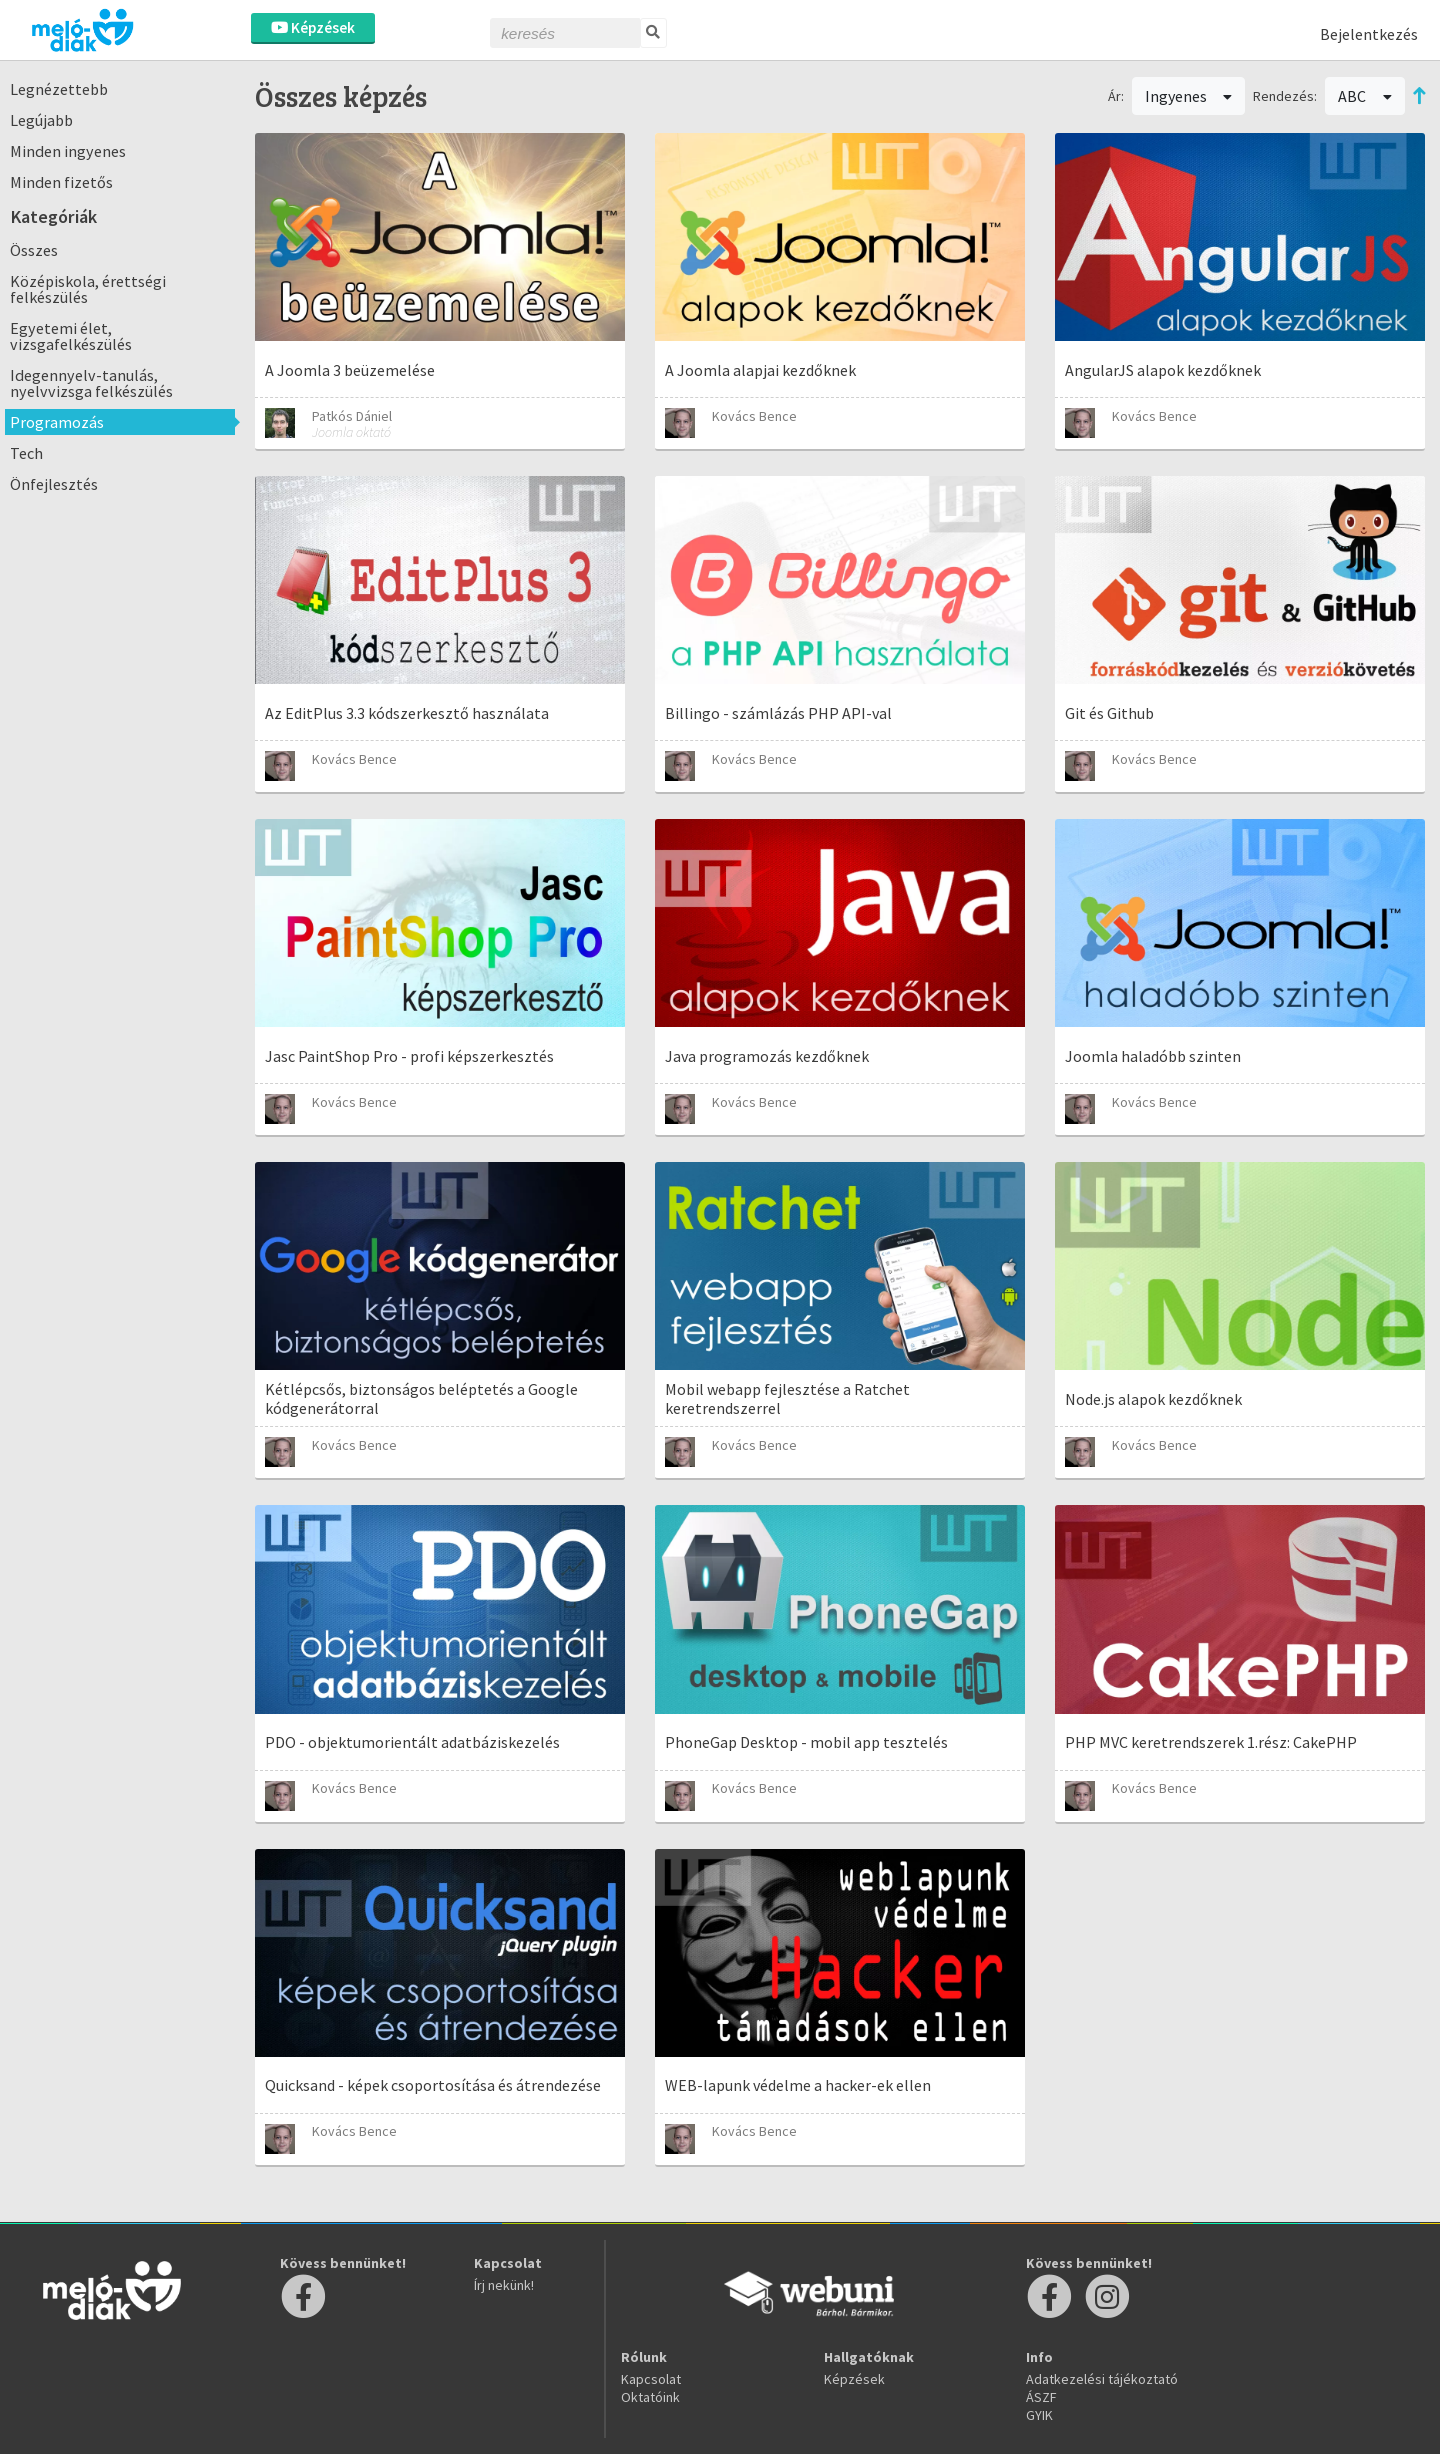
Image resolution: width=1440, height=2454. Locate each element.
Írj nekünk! (504, 2285)
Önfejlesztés (54, 484)
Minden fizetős (61, 182)
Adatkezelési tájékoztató (1102, 2379)
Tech (26, 453)
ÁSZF (1041, 2397)
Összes (34, 250)
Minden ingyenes (68, 151)
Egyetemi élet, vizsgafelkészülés (71, 336)
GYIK (1039, 2415)
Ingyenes (1189, 96)
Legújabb (41, 120)
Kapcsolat (651, 2379)
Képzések (313, 27)
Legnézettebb (59, 89)
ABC (1365, 96)
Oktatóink (650, 2397)
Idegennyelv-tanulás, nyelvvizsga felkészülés (91, 383)
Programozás (57, 422)
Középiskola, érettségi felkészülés (88, 289)
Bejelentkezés (1369, 34)
